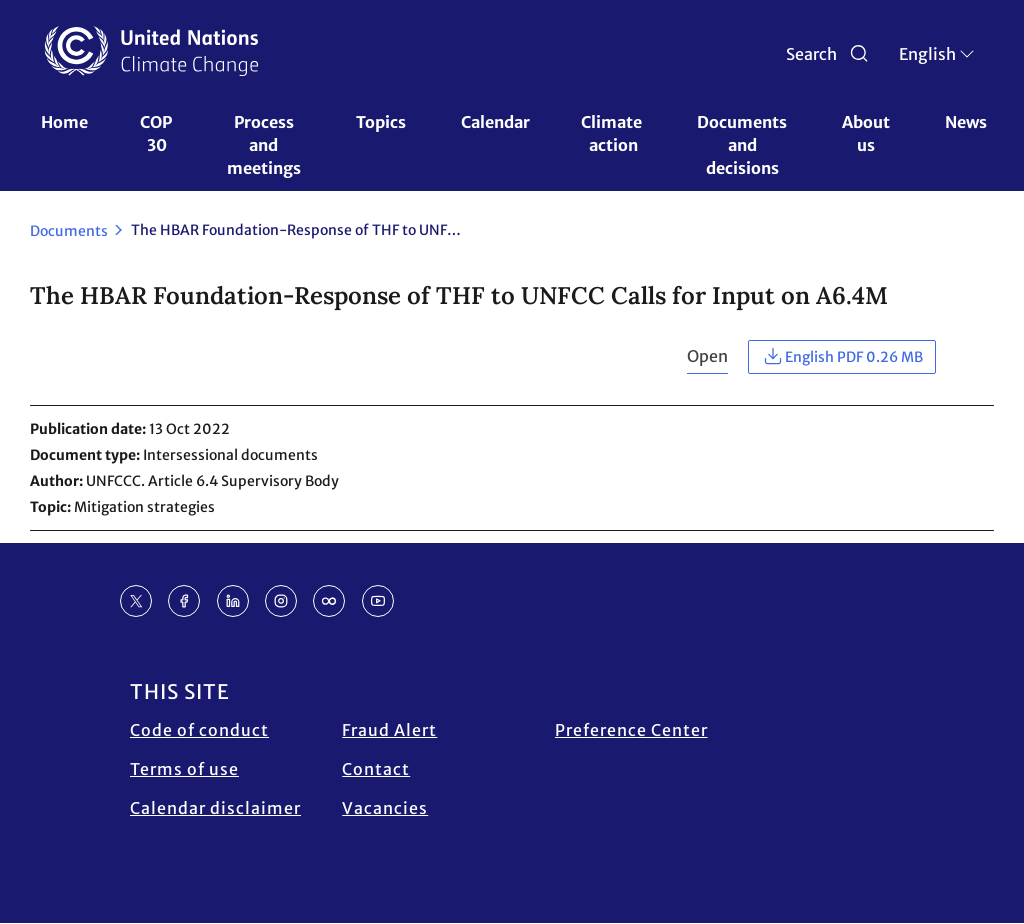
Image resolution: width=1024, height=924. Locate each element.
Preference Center (631, 730)
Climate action (613, 133)
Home (64, 122)
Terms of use (184, 769)
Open (707, 356)
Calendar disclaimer (215, 808)
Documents (69, 231)
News (966, 122)
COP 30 (157, 133)
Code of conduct (199, 730)
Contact (376, 769)
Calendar (495, 122)
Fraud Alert (389, 730)
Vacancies (385, 808)
